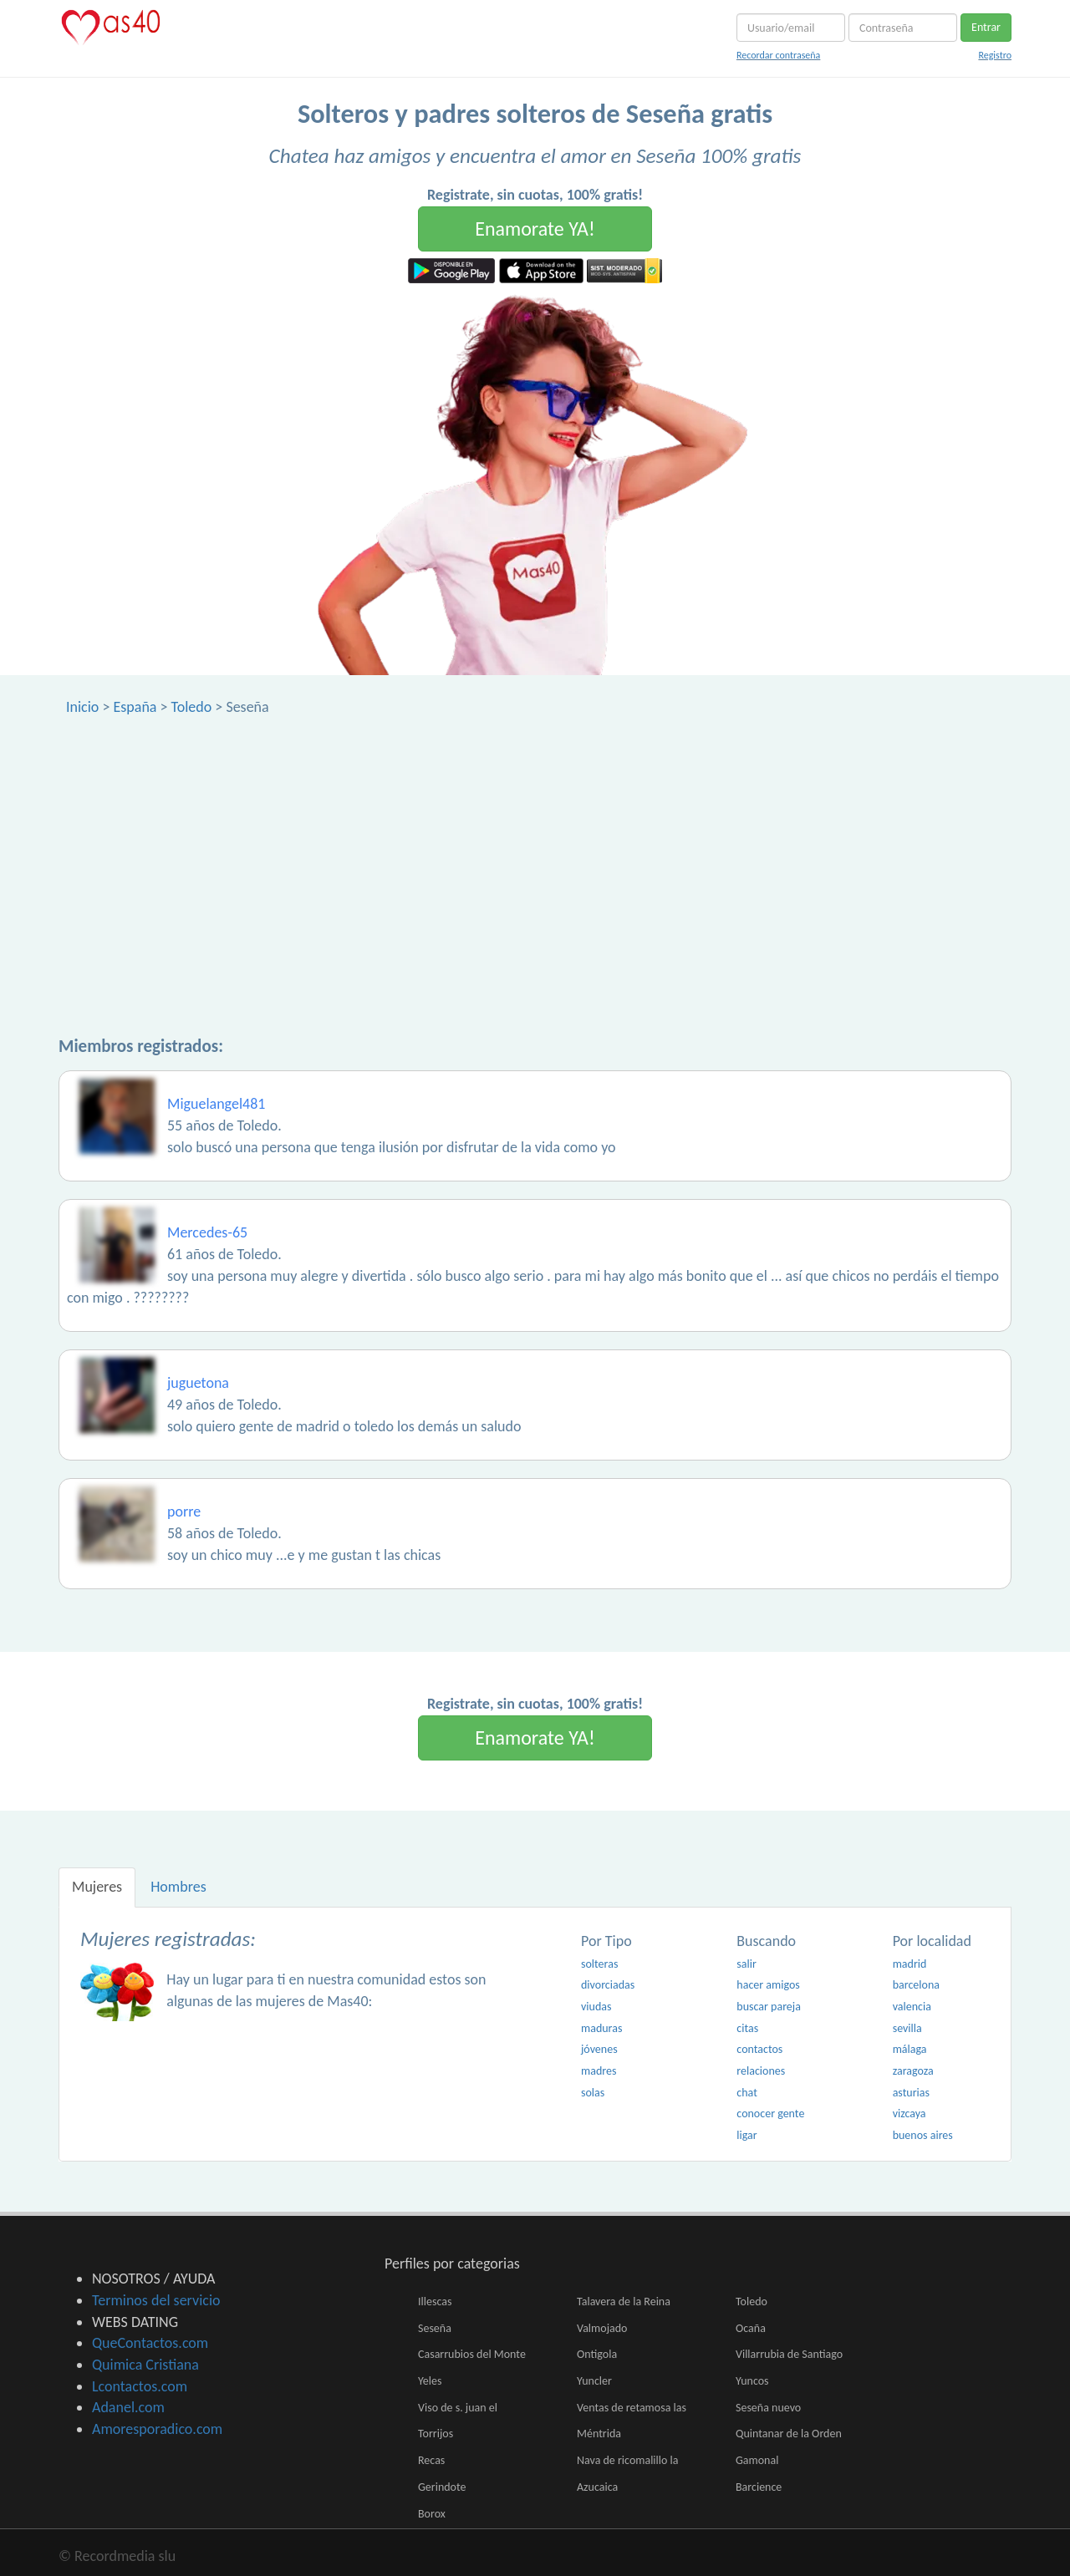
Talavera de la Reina (623, 2301)
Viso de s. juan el (457, 2408)
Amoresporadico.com (157, 2429)
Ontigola (597, 2354)
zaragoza (913, 2071)
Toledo (191, 707)
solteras (599, 1964)
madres (598, 2071)
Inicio (82, 707)
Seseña (434, 2328)
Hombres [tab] (178, 1886)
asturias (911, 2093)
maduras (601, 2028)
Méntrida (599, 2433)
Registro (994, 55)
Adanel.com (128, 2407)
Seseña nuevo (768, 2408)
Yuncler (594, 2381)
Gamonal (757, 2460)
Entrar (986, 27)
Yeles (429, 2381)
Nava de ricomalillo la (627, 2460)
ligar (746, 2135)
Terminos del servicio (156, 2300)
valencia (912, 2006)
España (134, 707)
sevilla (907, 2028)
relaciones (760, 2071)
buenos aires (923, 2135)
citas (747, 2028)
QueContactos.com (150, 2343)
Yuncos (752, 2381)
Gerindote (442, 2487)
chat (746, 2093)
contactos (759, 2049)
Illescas (434, 2301)
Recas (431, 2460)
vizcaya (909, 2113)
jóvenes (599, 2049)
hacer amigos (767, 1985)
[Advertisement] (535, 843)
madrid (910, 1964)
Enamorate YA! (535, 228)
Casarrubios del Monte (472, 2354)
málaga (910, 2049)
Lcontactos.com (139, 2386)
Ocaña (751, 2328)
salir (746, 1964)
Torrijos (435, 2433)
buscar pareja (768, 2006)
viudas (596, 2006)
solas (592, 2093)
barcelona (916, 1985)
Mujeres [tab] (97, 1886)
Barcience (759, 2487)
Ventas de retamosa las (631, 2408)
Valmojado (602, 2328)
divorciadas (607, 1985)
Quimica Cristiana (145, 2364)
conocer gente (770, 2113)
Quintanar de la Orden (789, 2433)
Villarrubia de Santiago (789, 2354)
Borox (432, 2514)
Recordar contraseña (778, 55)
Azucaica (597, 2487)
